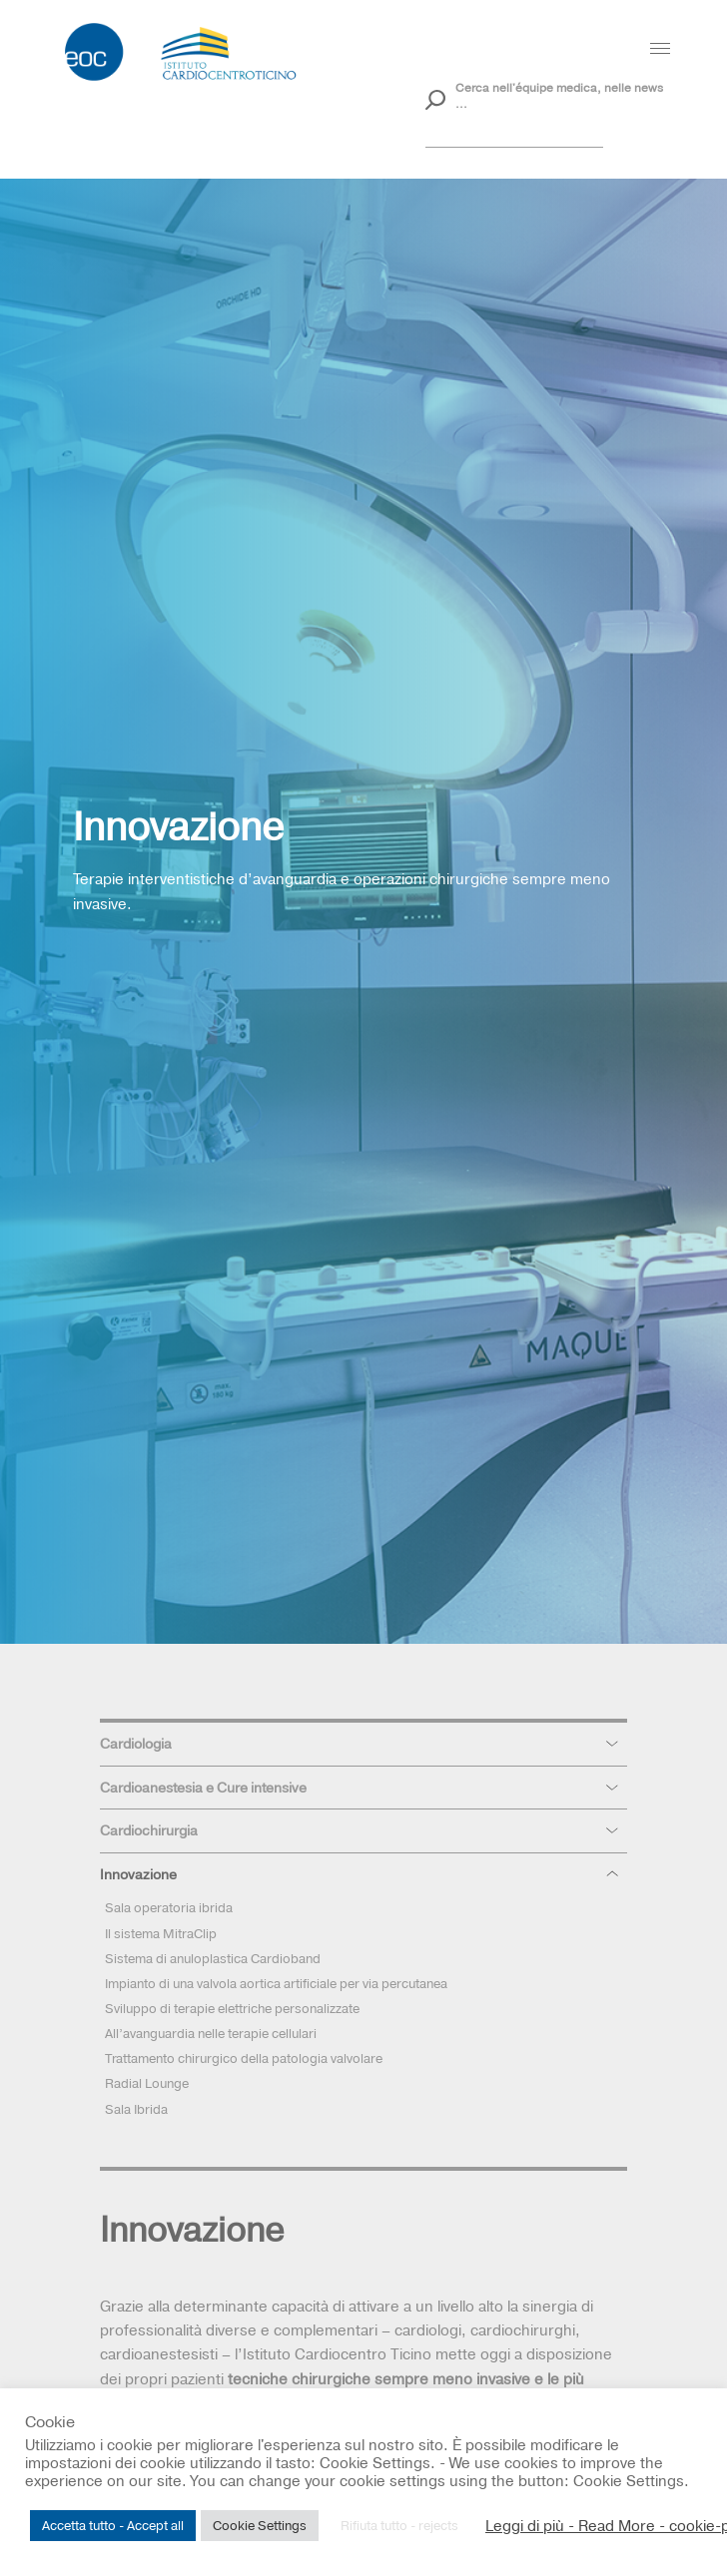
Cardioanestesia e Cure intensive (203, 1788)
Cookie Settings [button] (260, 2525)
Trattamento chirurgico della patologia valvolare (243, 2058)
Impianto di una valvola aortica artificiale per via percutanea (276, 1983)
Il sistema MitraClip (161, 1933)
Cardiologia (136, 1744)
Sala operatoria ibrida (169, 1907)
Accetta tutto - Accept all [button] (113, 2525)
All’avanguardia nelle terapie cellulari (211, 2033)
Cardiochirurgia (149, 1830)
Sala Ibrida (136, 2109)
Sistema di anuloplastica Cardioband (213, 1958)
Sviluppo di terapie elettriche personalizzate (232, 2008)
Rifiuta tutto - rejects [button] (399, 2525)
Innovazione (138, 1874)
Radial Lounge (147, 2083)
